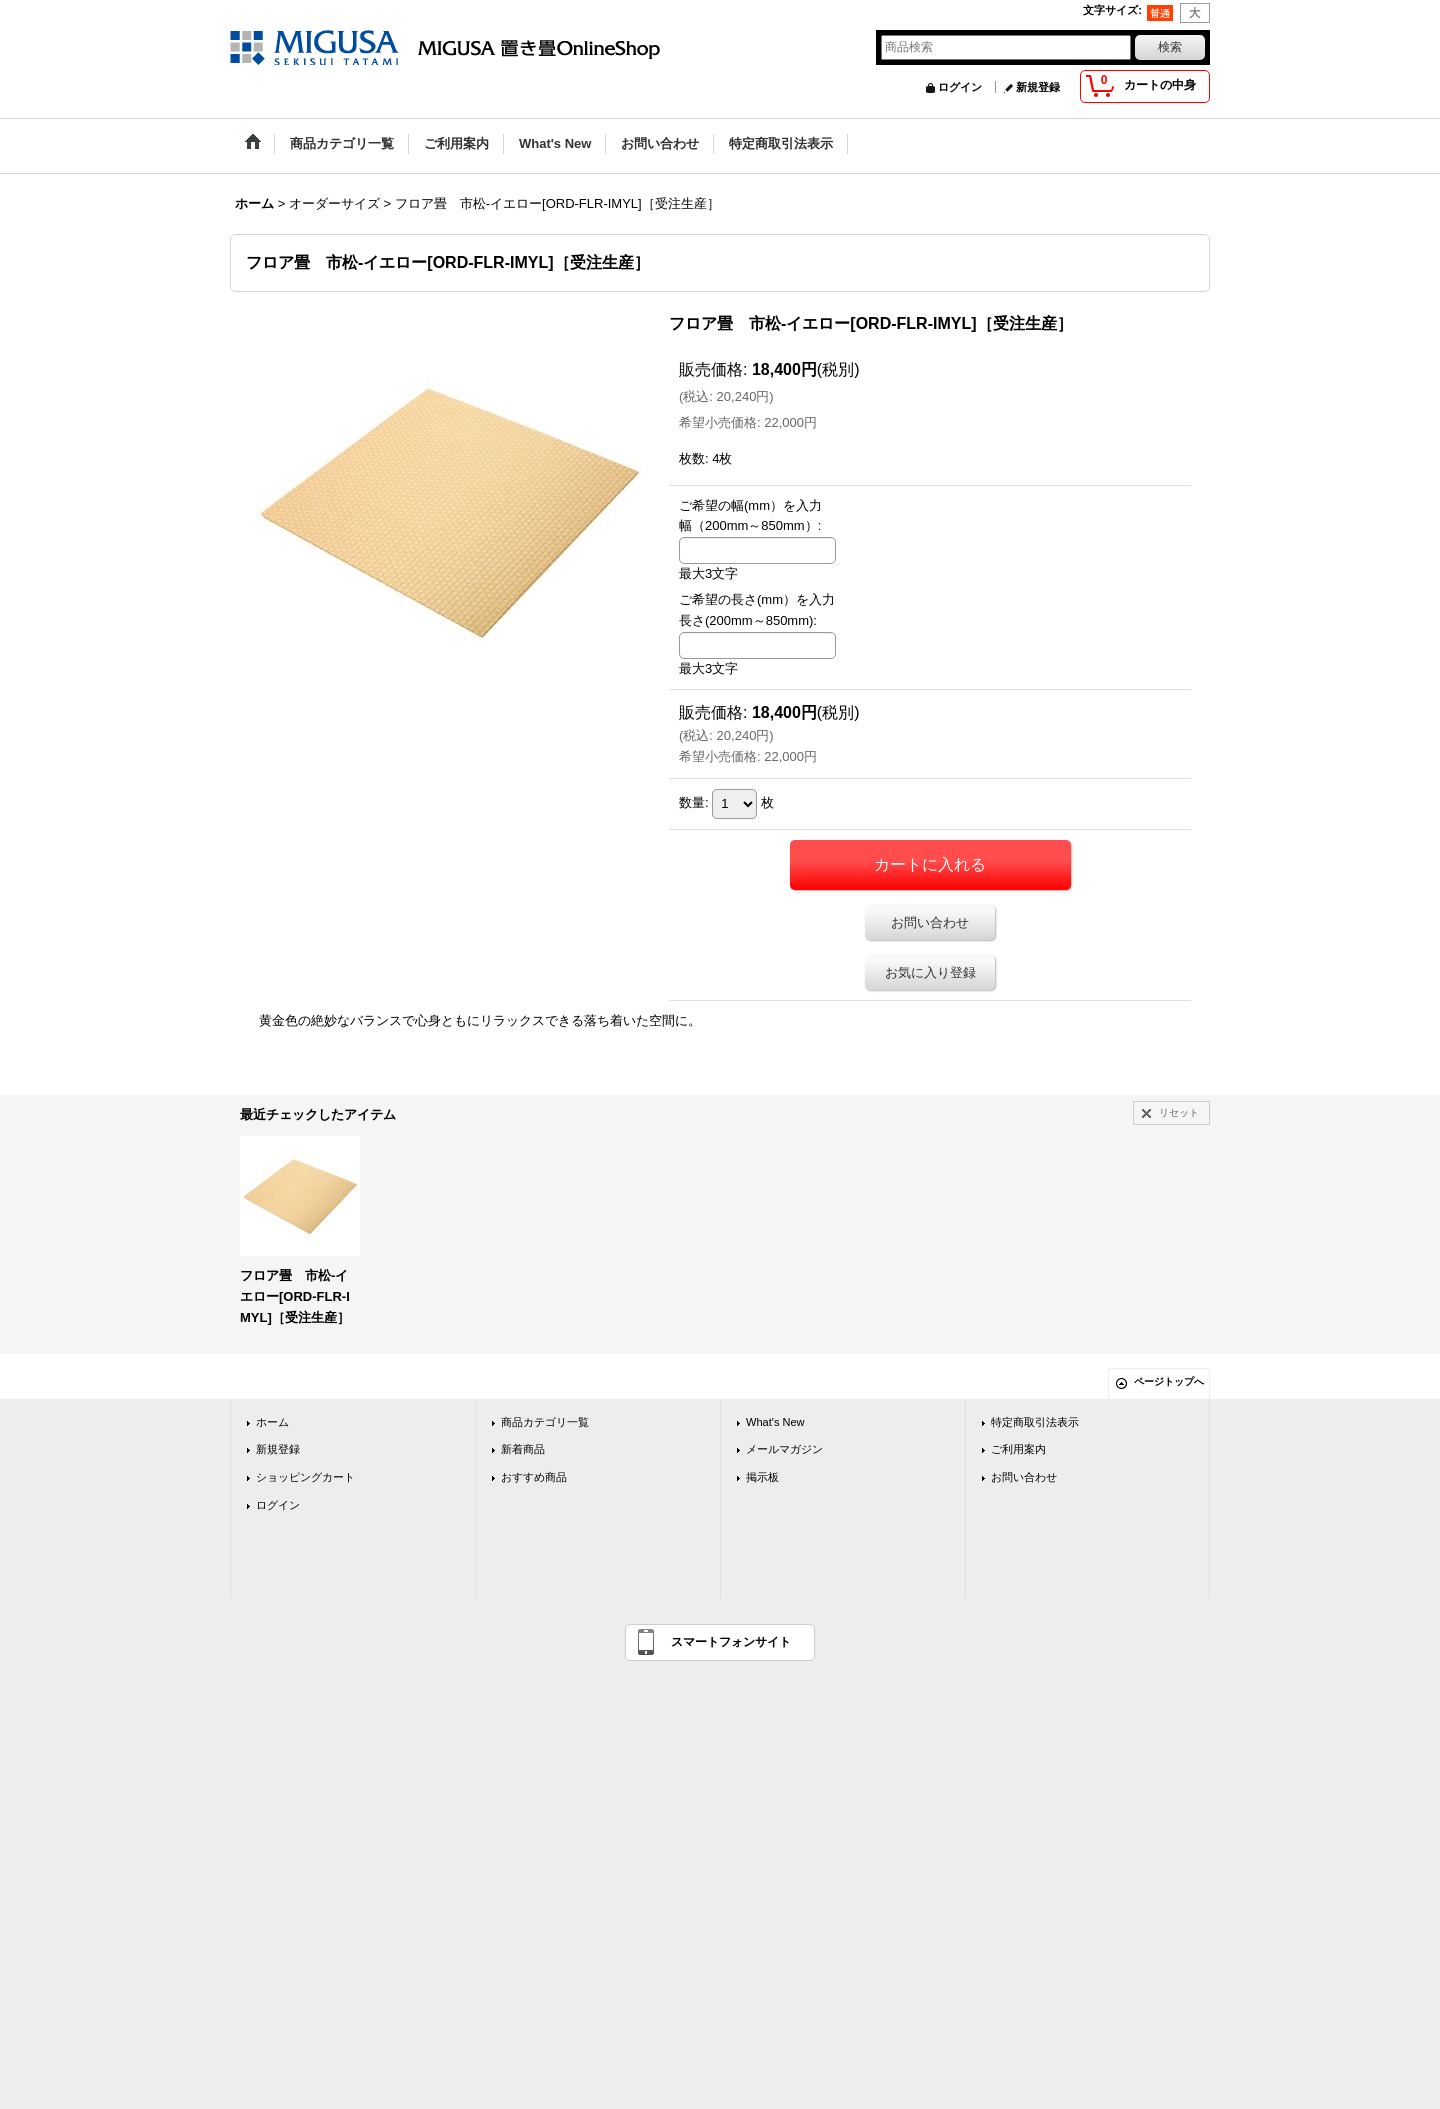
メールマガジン (784, 1449)
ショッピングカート (305, 1477)
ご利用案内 (1018, 1449)
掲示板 (762, 1477)
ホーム (272, 1422)
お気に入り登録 (930, 972)
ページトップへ (1169, 1381)
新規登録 (1038, 87)
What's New (775, 1422)
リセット (1179, 1112)
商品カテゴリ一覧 (545, 1422)
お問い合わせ (930, 922)
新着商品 (523, 1449)
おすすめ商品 (534, 1477)
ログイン (960, 87)
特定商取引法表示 (1035, 1422)
